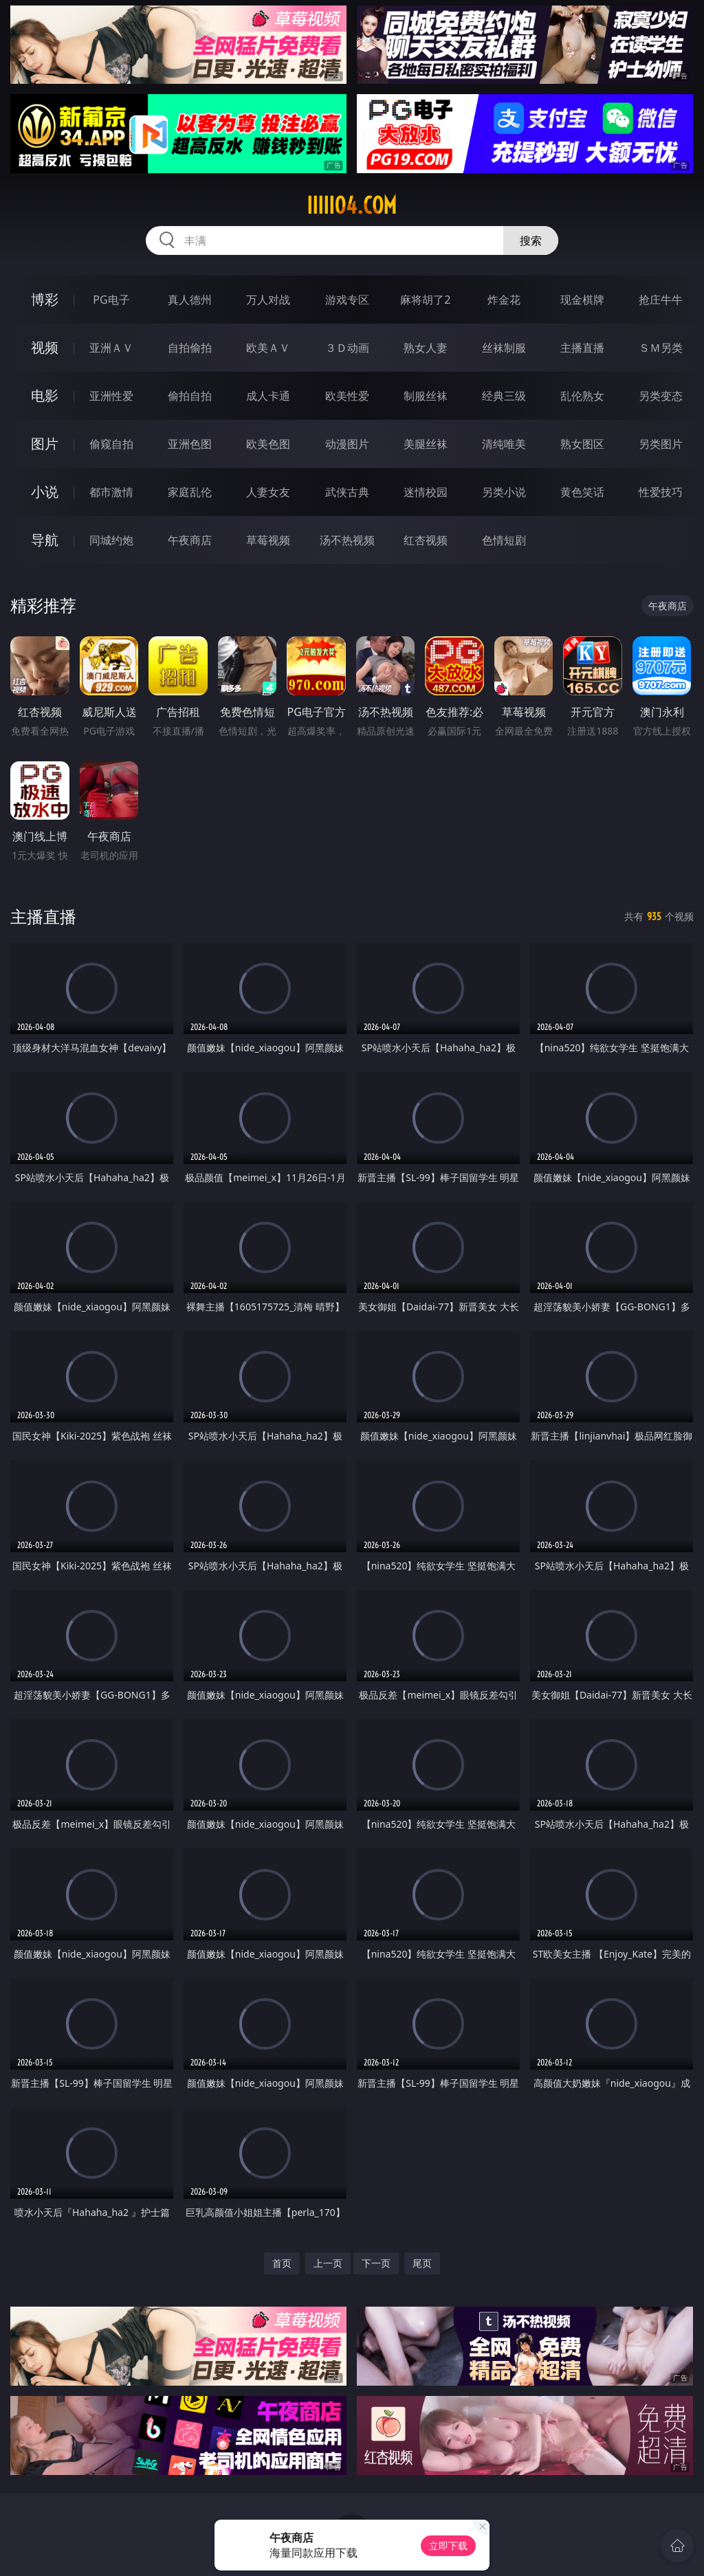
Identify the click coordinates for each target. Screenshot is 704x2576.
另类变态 (661, 395)
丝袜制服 (504, 347)
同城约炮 (111, 540)
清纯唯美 (504, 443)
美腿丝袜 (426, 443)
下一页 (376, 2263)
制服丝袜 (426, 395)
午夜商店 (190, 540)
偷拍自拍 (190, 395)
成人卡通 (268, 395)
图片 (44, 443)
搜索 (531, 240)
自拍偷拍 (190, 347)
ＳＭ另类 (661, 347)
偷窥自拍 (111, 443)
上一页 (328, 2263)
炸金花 (503, 299)
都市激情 (111, 492)
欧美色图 (268, 443)
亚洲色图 (190, 443)
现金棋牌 (582, 299)
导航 (44, 539)
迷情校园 (426, 492)
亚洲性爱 (111, 395)
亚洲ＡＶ (111, 347)
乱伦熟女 (582, 395)
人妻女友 (268, 492)
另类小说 (504, 492)
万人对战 (268, 299)
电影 (44, 395)
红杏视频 (426, 540)
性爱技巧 (661, 492)
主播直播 (582, 347)
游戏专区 (347, 299)
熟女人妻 (426, 347)
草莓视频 (268, 540)
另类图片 (661, 443)
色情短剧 (504, 540)
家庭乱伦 (190, 492)
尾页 (422, 2263)
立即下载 (448, 2545)
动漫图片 (347, 443)
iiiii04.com (352, 205)
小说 (44, 491)
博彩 (44, 299)
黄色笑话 (582, 492)
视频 (44, 347)
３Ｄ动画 (347, 347)
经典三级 (504, 395)
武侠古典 (347, 492)
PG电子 (111, 299)
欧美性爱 (347, 395)
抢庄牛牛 (661, 299)
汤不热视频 (347, 540)
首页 (282, 2263)
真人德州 (190, 299)
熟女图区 (582, 443)
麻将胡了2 (425, 299)
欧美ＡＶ (268, 347)
